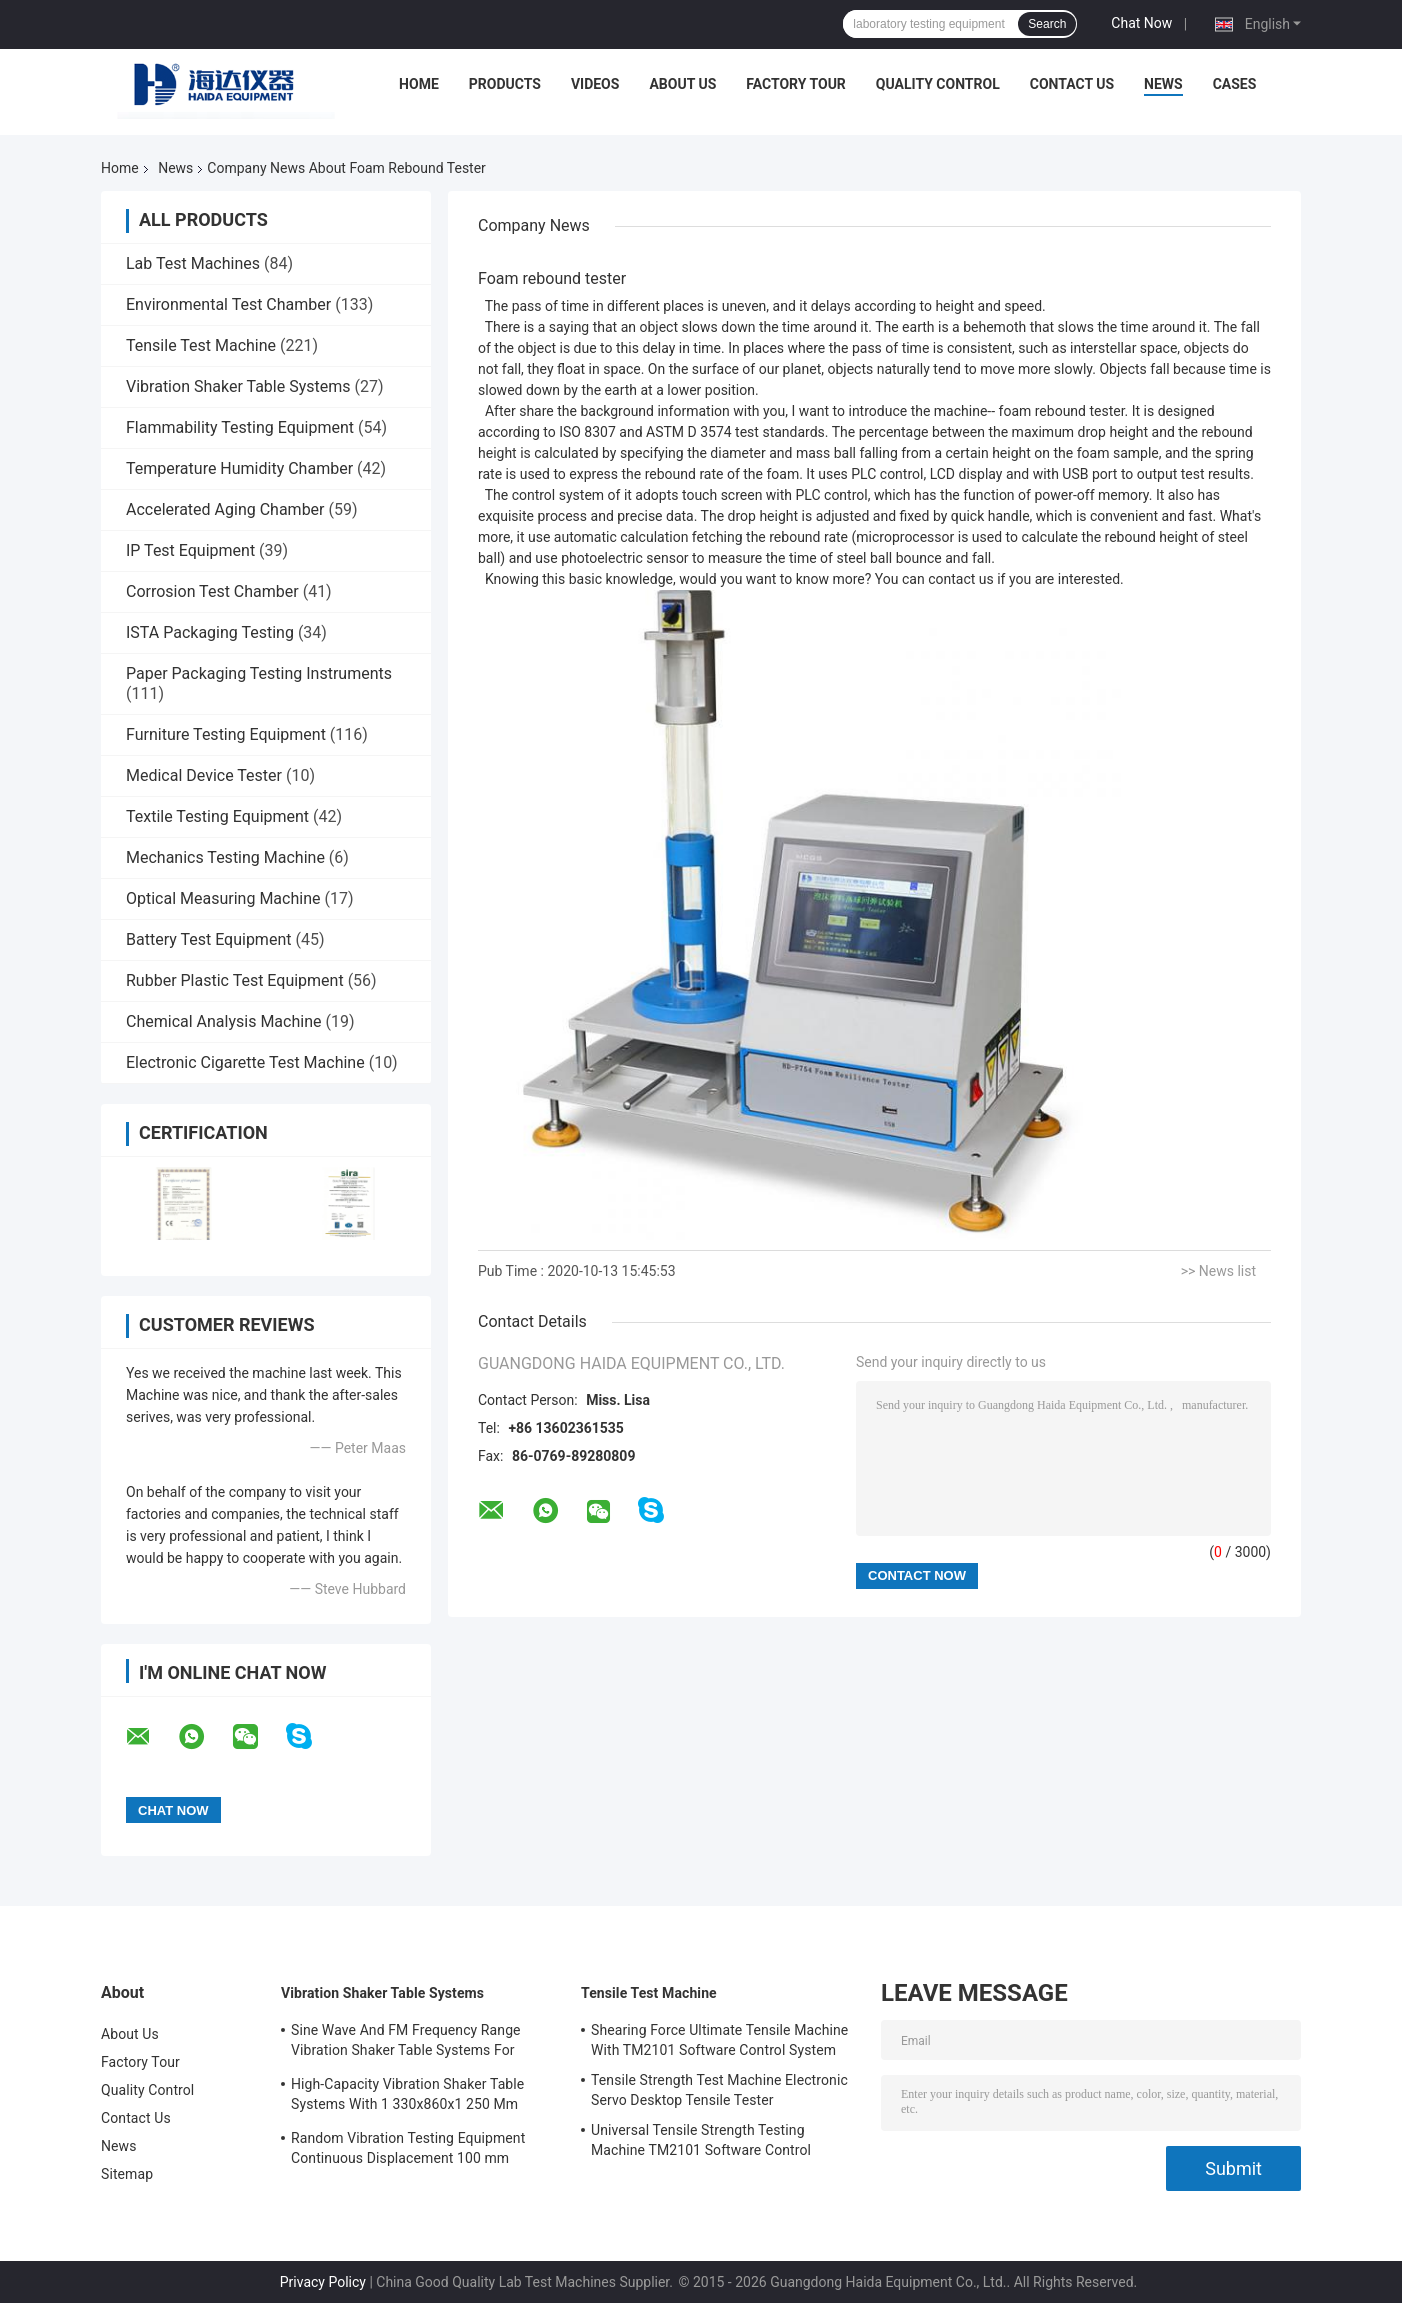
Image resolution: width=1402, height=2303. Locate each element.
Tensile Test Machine (201, 345)
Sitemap (127, 2174)
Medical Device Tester (204, 775)
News (1163, 84)
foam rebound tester (1062, 411)
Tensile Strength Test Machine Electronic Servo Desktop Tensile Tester (719, 2090)
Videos (595, 84)
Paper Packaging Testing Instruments (259, 673)
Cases (1235, 84)
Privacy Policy (323, 2282)
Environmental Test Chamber (228, 304)
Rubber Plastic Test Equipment (235, 980)
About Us (682, 84)
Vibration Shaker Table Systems (238, 386)
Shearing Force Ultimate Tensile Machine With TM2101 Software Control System (719, 2040)
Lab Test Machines (193, 263)
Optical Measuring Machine (223, 898)
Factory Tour (796, 84)
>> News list (1218, 1271)
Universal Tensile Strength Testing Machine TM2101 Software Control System (701, 2143)
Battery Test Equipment (208, 939)
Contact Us (1072, 84)
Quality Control (938, 84)
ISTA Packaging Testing (210, 632)
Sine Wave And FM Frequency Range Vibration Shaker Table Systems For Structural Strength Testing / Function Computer (409, 2043)
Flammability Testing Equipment (240, 427)
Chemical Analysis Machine (223, 1021)
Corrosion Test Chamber (212, 591)
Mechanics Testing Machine (225, 857)
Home (419, 84)
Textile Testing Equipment (217, 816)
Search (1047, 24)
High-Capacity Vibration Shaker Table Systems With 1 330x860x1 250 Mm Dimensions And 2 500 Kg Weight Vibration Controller (407, 2097)
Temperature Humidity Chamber (239, 468)
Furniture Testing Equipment (226, 734)
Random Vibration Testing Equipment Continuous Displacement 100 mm (408, 2148)
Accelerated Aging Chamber (225, 509)
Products (505, 84)
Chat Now (1141, 23)
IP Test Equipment (190, 550)
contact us (961, 579)
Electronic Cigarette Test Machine (245, 1062)
